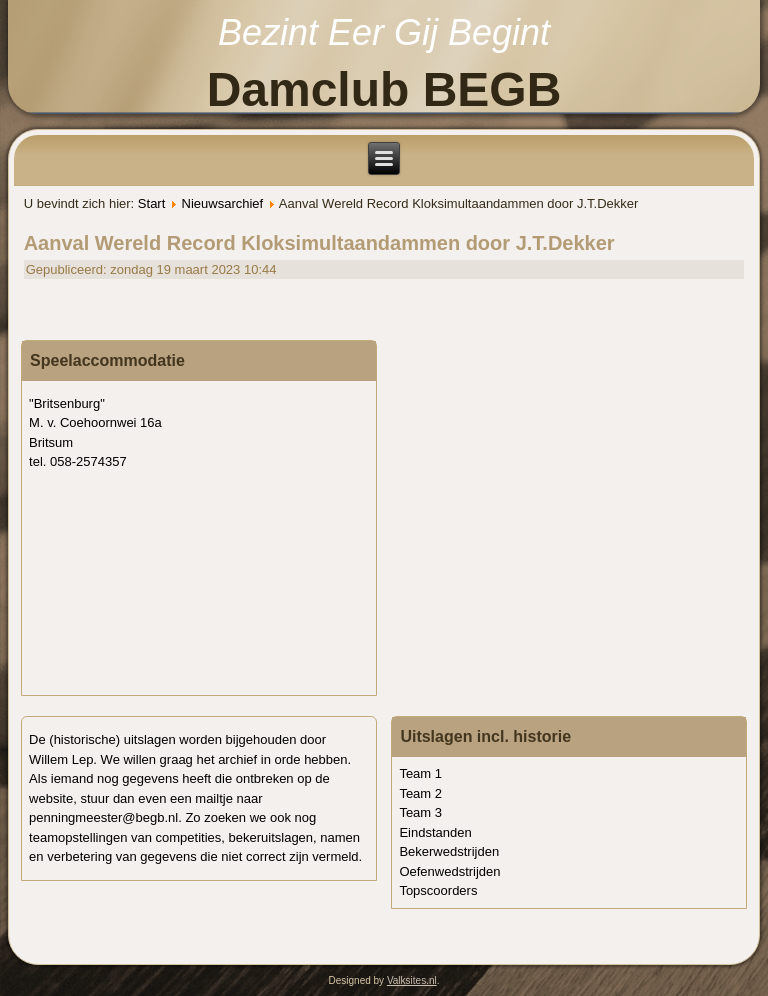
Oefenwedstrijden (449, 871)
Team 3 (420, 812)
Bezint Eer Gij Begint (384, 32)
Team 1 (420, 773)
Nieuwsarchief (223, 203)
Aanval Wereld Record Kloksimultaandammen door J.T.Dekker (319, 243)
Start (151, 203)
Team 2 (420, 793)
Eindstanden (435, 832)
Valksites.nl (412, 980)
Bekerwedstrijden (449, 851)
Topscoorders (438, 890)
